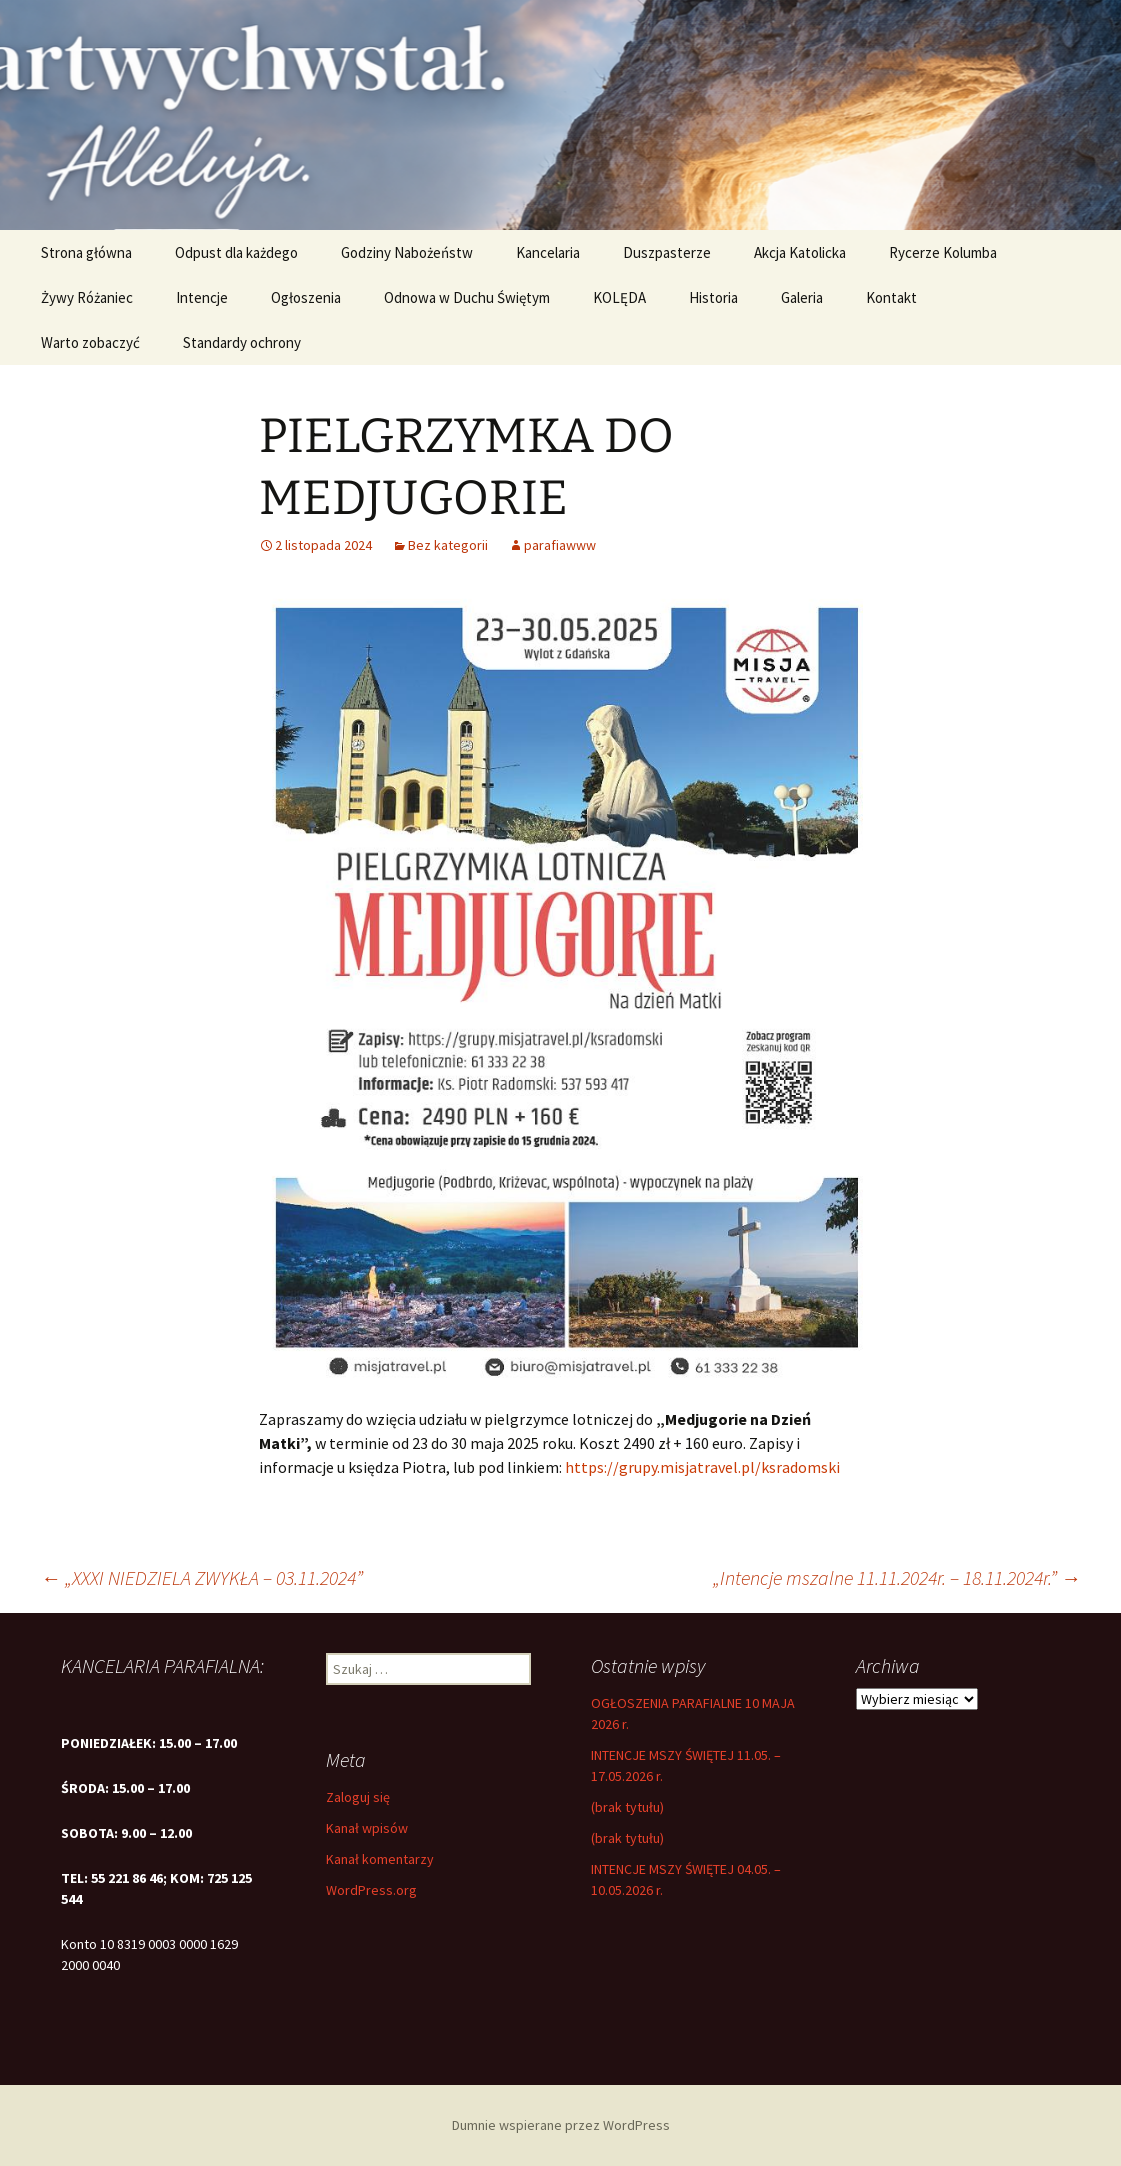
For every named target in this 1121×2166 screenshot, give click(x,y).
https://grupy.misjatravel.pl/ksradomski (702, 1467)
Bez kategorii (448, 545)
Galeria (802, 297)
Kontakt (891, 297)
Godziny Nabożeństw (407, 252)
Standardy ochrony (242, 342)
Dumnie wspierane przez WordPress (561, 2125)
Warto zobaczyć (90, 342)
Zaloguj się (358, 1797)
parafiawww (560, 545)
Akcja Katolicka (800, 252)
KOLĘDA (619, 297)
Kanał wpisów (367, 1828)
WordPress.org (371, 1890)
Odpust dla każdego (236, 252)
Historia (713, 297)
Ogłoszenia (306, 297)
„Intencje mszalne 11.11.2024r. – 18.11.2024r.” (897, 1577)
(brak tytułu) (627, 1807)
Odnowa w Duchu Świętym (467, 297)
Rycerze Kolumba (943, 252)
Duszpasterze (667, 252)
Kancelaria (548, 252)
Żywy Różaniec (87, 297)
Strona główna (86, 252)
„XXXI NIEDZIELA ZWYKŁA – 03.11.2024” (202, 1577)
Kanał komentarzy (380, 1859)
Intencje (202, 297)
